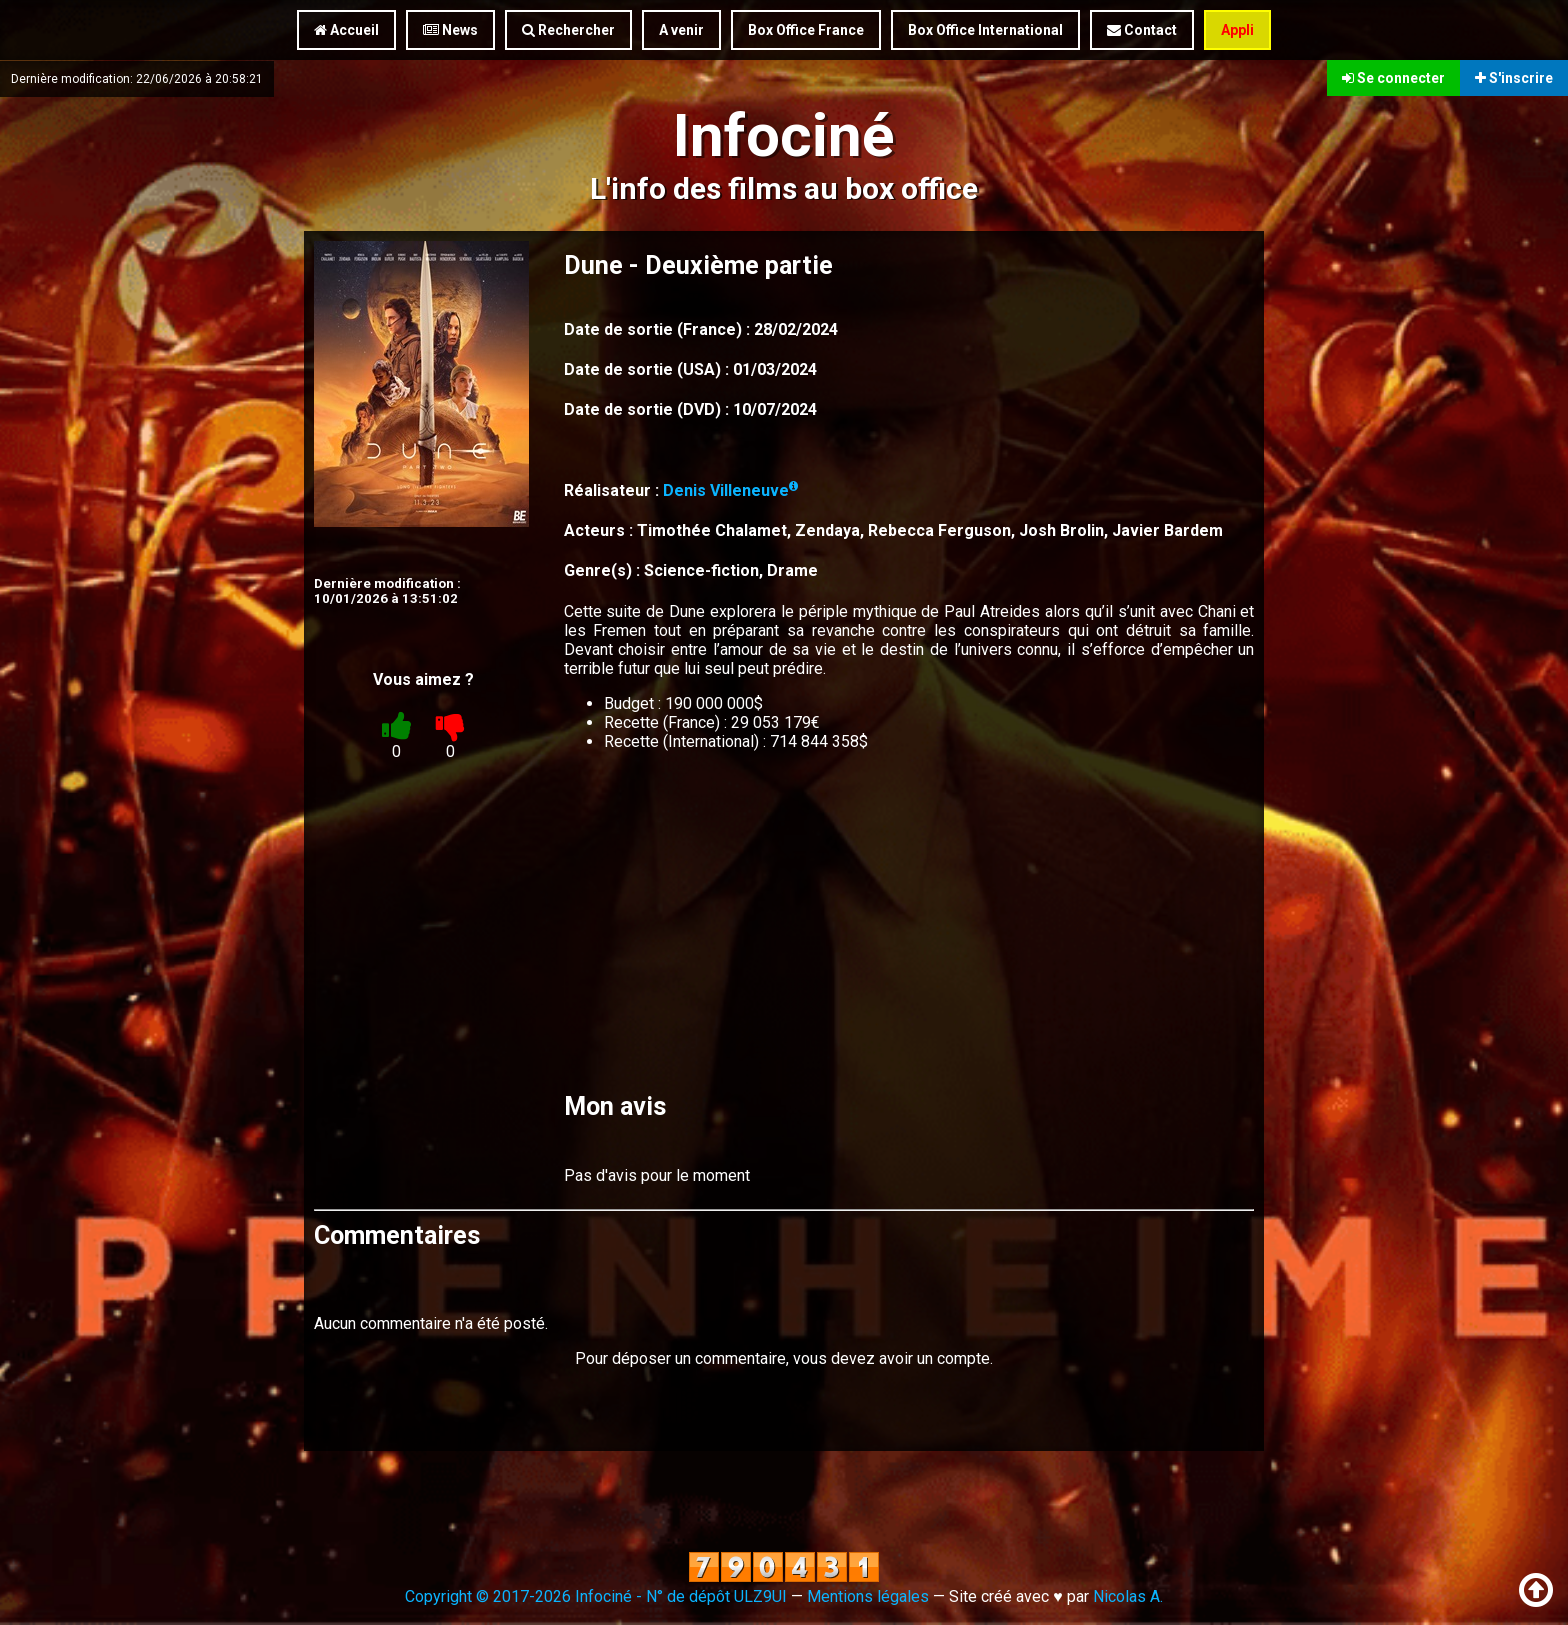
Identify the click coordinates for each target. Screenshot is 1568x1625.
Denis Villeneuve (730, 490)
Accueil (346, 30)
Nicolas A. (1128, 1596)
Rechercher (568, 30)
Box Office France (806, 30)
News (450, 30)
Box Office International (985, 30)
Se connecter (1393, 78)
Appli (1237, 30)
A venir (681, 30)
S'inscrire (1514, 78)
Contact (1142, 30)
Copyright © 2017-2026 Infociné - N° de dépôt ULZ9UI (596, 1596)
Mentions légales (868, 1596)
